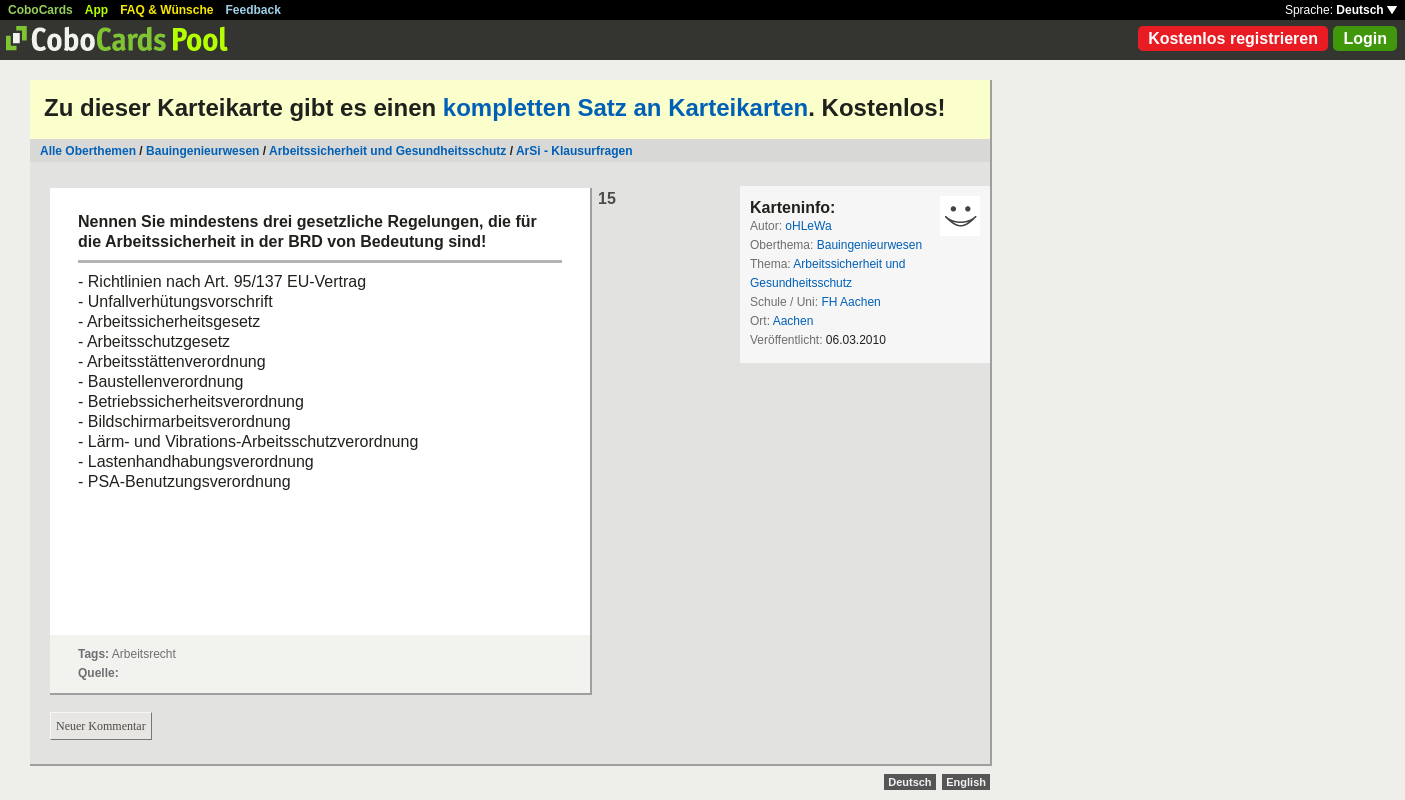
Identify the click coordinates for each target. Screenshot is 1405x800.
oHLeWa (808, 226)
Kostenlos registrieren (1233, 38)
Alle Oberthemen (88, 151)
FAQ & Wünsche (166, 10)
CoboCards (40, 10)
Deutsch (1366, 10)
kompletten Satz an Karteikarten (625, 107)
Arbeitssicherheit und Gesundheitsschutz (387, 151)
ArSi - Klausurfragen (574, 151)
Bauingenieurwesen (202, 151)
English (966, 782)
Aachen (793, 321)
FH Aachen (850, 302)
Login (1365, 38)
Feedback (253, 10)
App (96, 10)
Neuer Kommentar (101, 726)
